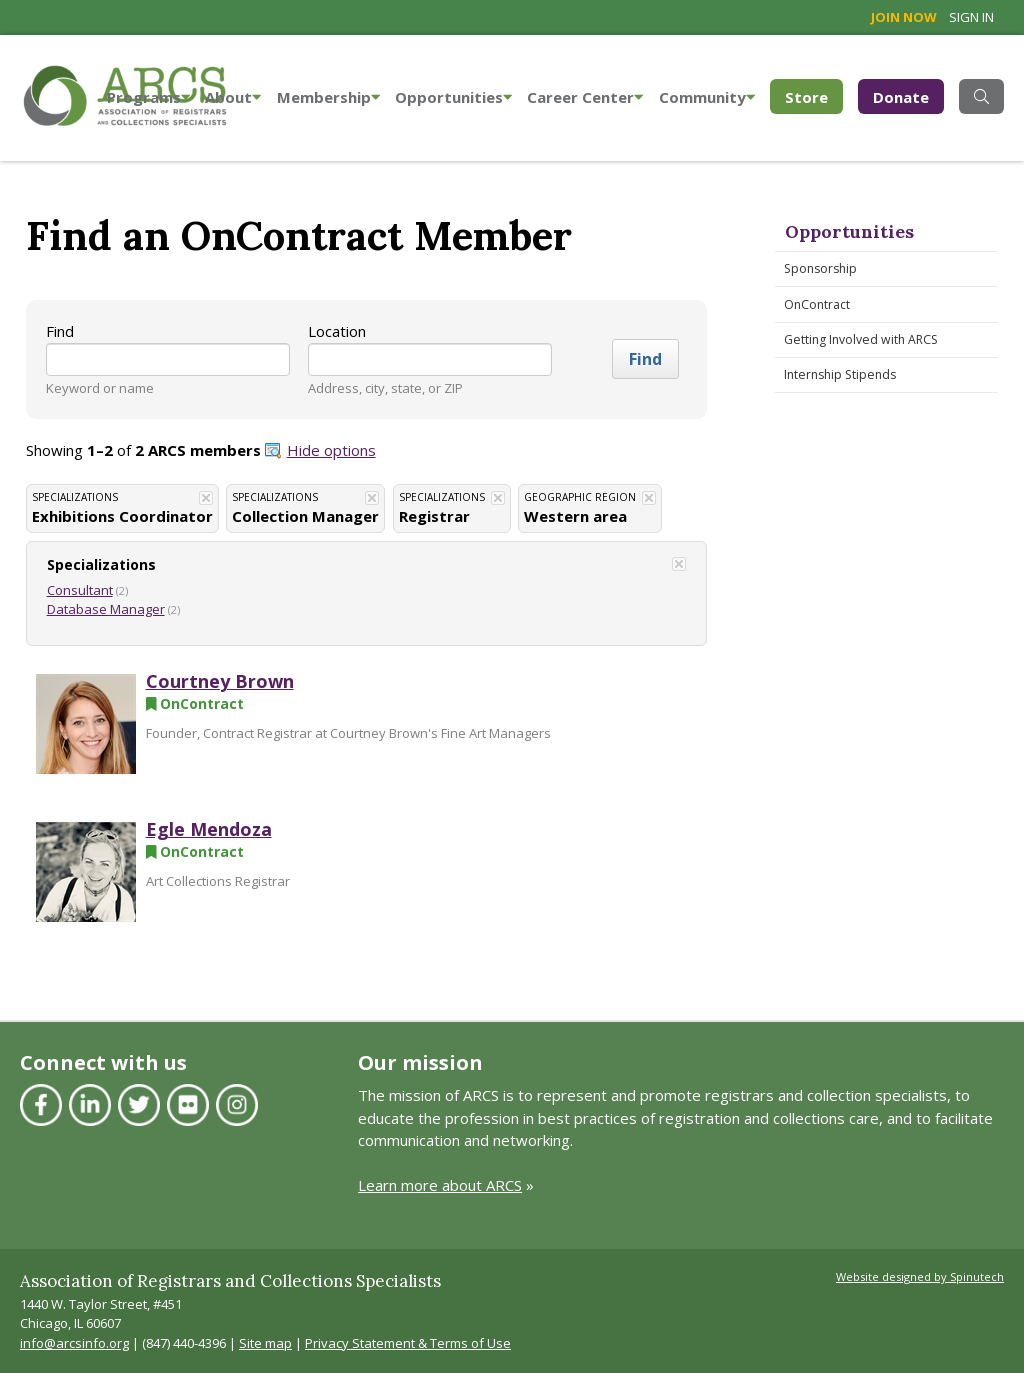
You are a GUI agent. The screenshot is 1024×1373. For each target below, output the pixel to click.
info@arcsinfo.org (74, 1343)
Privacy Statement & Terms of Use (408, 1343)
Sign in (971, 17)
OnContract (817, 304)
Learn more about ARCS (440, 1185)
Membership (328, 97)
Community (707, 97)
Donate (901, 97)
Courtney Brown (220, 681)
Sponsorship (820, 268)
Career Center (585, 97)
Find (60, 331)
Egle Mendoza (209, 829)
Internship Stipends (840, 374)
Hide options (331, 450)
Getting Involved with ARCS (861, 339)
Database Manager (106, 609)
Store (814, 95)
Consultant (80, 590)
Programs (148, 97)
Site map (265, 1343)
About (233, 97)
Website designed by (920, 1276)
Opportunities (453, 97)
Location (337, 331)
